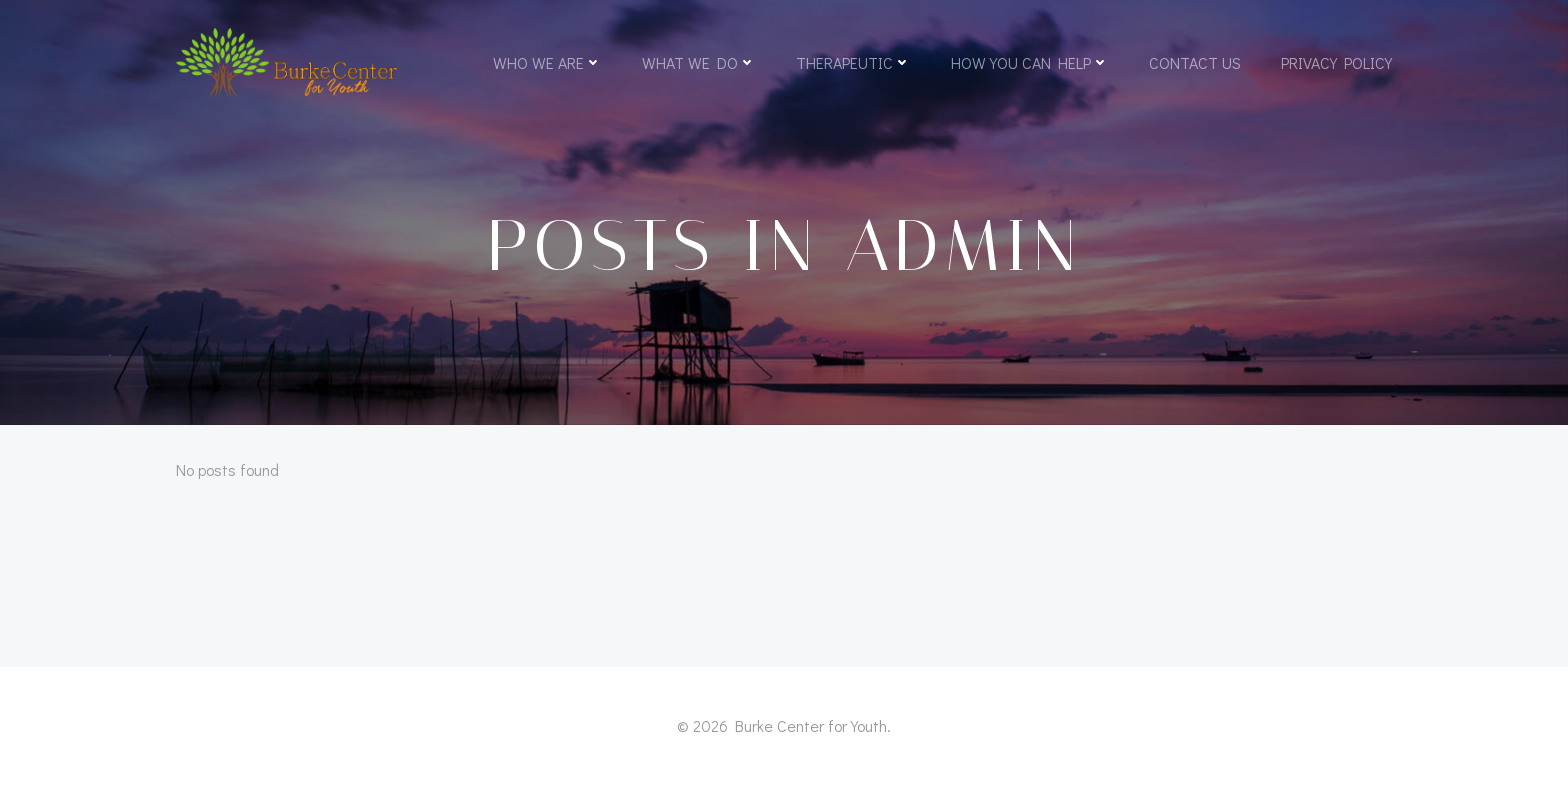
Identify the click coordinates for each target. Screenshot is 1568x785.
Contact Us (1195, 62)
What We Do (699, 62)
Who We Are (547, 62)
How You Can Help (1030, 62)
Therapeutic (853, 62)
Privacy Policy (1336, 62)
